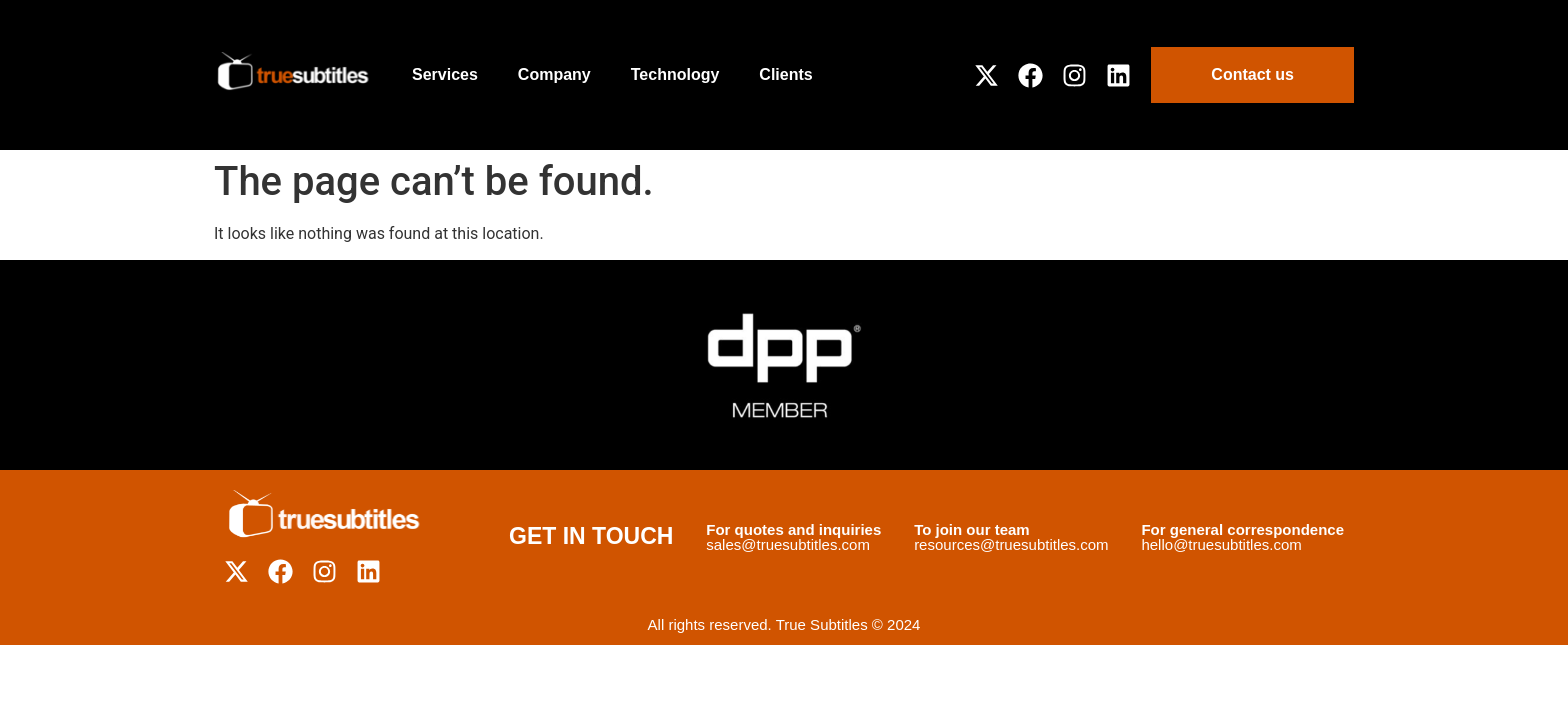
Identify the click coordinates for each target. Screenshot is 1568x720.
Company (554, 74)
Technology (675, 74)
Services (445, 74)
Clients (785, 74)
